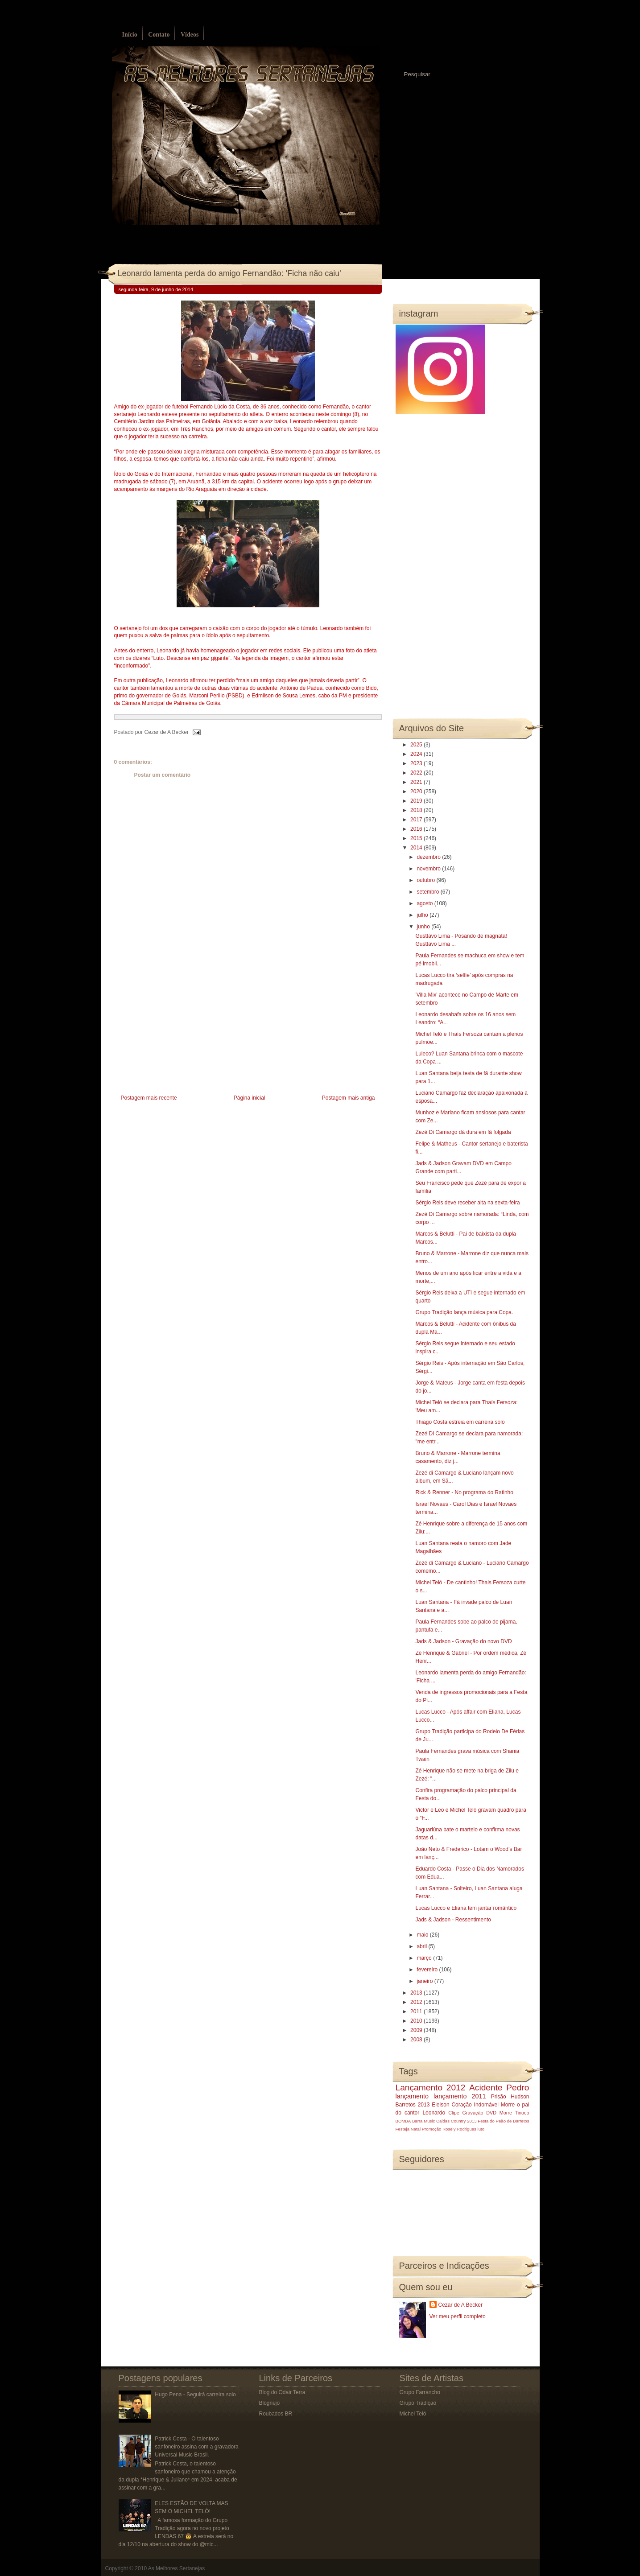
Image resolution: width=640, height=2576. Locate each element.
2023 (417, 763)
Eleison (440, 2105)
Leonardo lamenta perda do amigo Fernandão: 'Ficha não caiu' (229, 273)
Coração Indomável (475, 2105)
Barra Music (423, 2121)
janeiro (425, 1981)
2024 (417, 754)
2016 (417, 829)
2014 (417, 848)
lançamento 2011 (460, 2096)
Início (129, 34)
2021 (417, 782)
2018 (417, 810)
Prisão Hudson (510, 2097)
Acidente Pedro (499, 2087)
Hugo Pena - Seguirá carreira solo (195, 2394)
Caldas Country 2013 (456, 2121)
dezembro (429, 857)
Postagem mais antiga (348, 1098)
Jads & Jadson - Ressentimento (453, 1920)
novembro (429, 869)
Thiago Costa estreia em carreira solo (459, 1422)
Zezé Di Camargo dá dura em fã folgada (463, 1132)
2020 (417, 791)
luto (481, 2129)
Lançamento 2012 (431, 2087)
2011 (417, 2011)
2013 (417, 1993)
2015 (417, 838)
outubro (426, 880)
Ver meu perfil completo (457, 2316)
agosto (425, 903)
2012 (417, 2002)
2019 (417, 801)
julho (423, 915)
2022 (417, 773)
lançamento (412, 2096)
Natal (416, 2129)
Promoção (432, 2129)
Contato (158, 34)
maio (423, 1935)
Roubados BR (276, 2414)
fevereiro (428, 1969)
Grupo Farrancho (420, 2392)
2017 (417, 819)
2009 (417, 2030)
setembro (428, 892)
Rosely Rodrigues (459, 2129)
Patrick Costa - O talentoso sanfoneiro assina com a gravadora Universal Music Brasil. (196, 2447)
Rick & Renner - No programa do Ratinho (464, 1492)
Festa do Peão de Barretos (503, 2121)
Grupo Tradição (418, 2403)
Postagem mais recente (149, 1098)
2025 (417, 745)
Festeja (402, 2129)
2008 (417, 2039)
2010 (417, 2021)
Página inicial (249, 1098)
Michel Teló (413, 2414)
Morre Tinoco (514, 2112)
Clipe (453, 2112)
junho (424, 926)
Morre (508, 2105)
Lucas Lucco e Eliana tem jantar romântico (465, 1908)
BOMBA (403, 2121)
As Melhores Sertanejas (176, 2568)
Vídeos (189, 34)
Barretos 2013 (413, 2105)
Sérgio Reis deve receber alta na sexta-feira (467, 1202)
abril (422, 1946)
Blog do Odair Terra (282, 2392)
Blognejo (269, 2403)
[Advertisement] (181, 1029)
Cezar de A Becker (460, 2305)
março (425, 1958)
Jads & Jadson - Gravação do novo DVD (463, 1641)
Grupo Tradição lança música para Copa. (464, 1312)
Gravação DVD (479, 2112)
